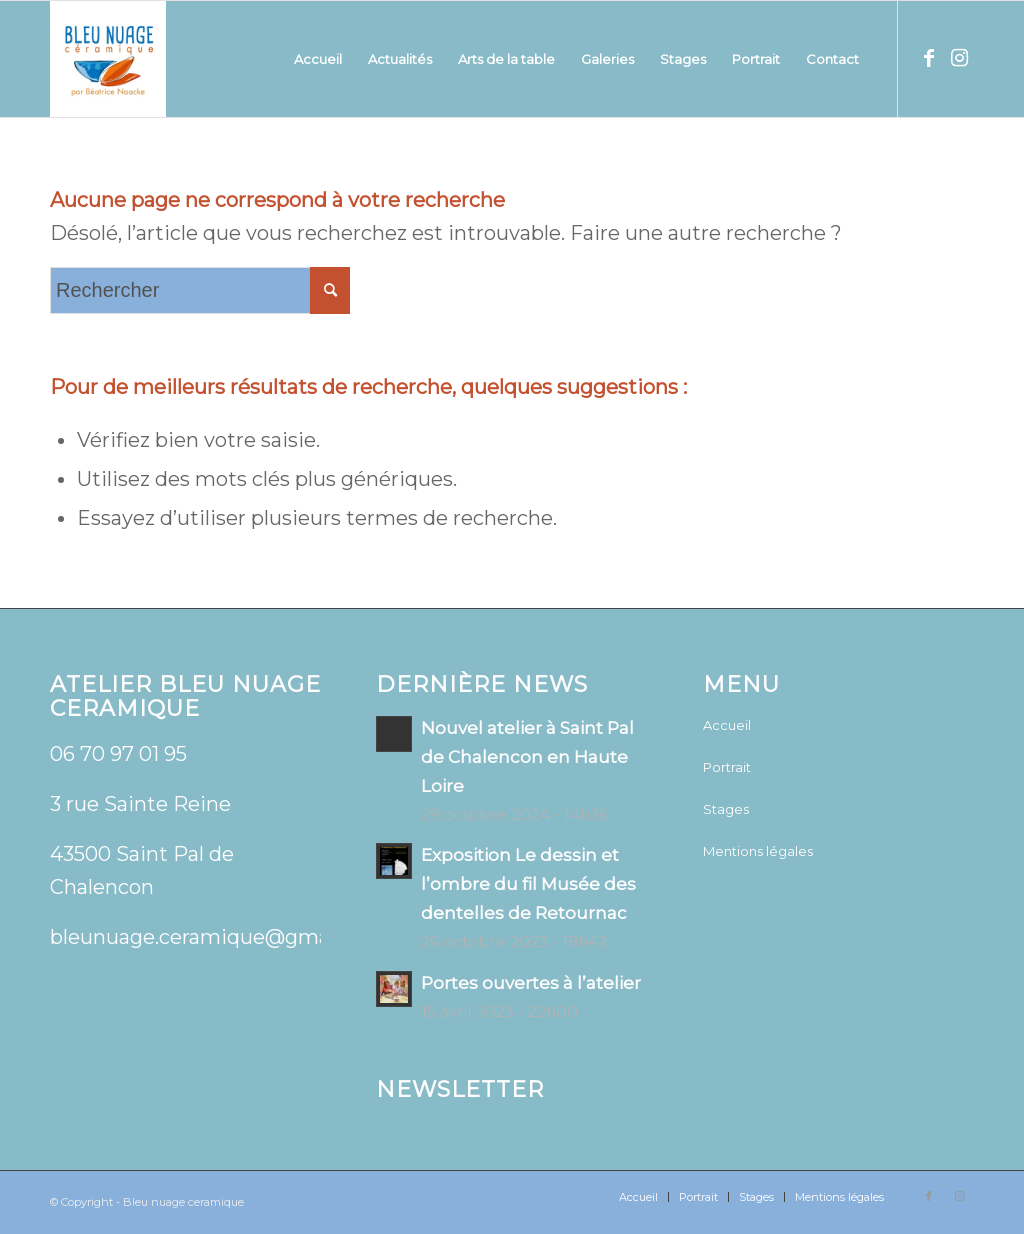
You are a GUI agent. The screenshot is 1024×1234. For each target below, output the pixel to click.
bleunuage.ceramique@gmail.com (219, 937)
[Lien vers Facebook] (929, 58)
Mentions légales (758, 851)
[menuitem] (318, 59)
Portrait (727, 767)
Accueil (727, 725)
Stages (726, 809)
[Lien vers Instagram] (959, 58)
